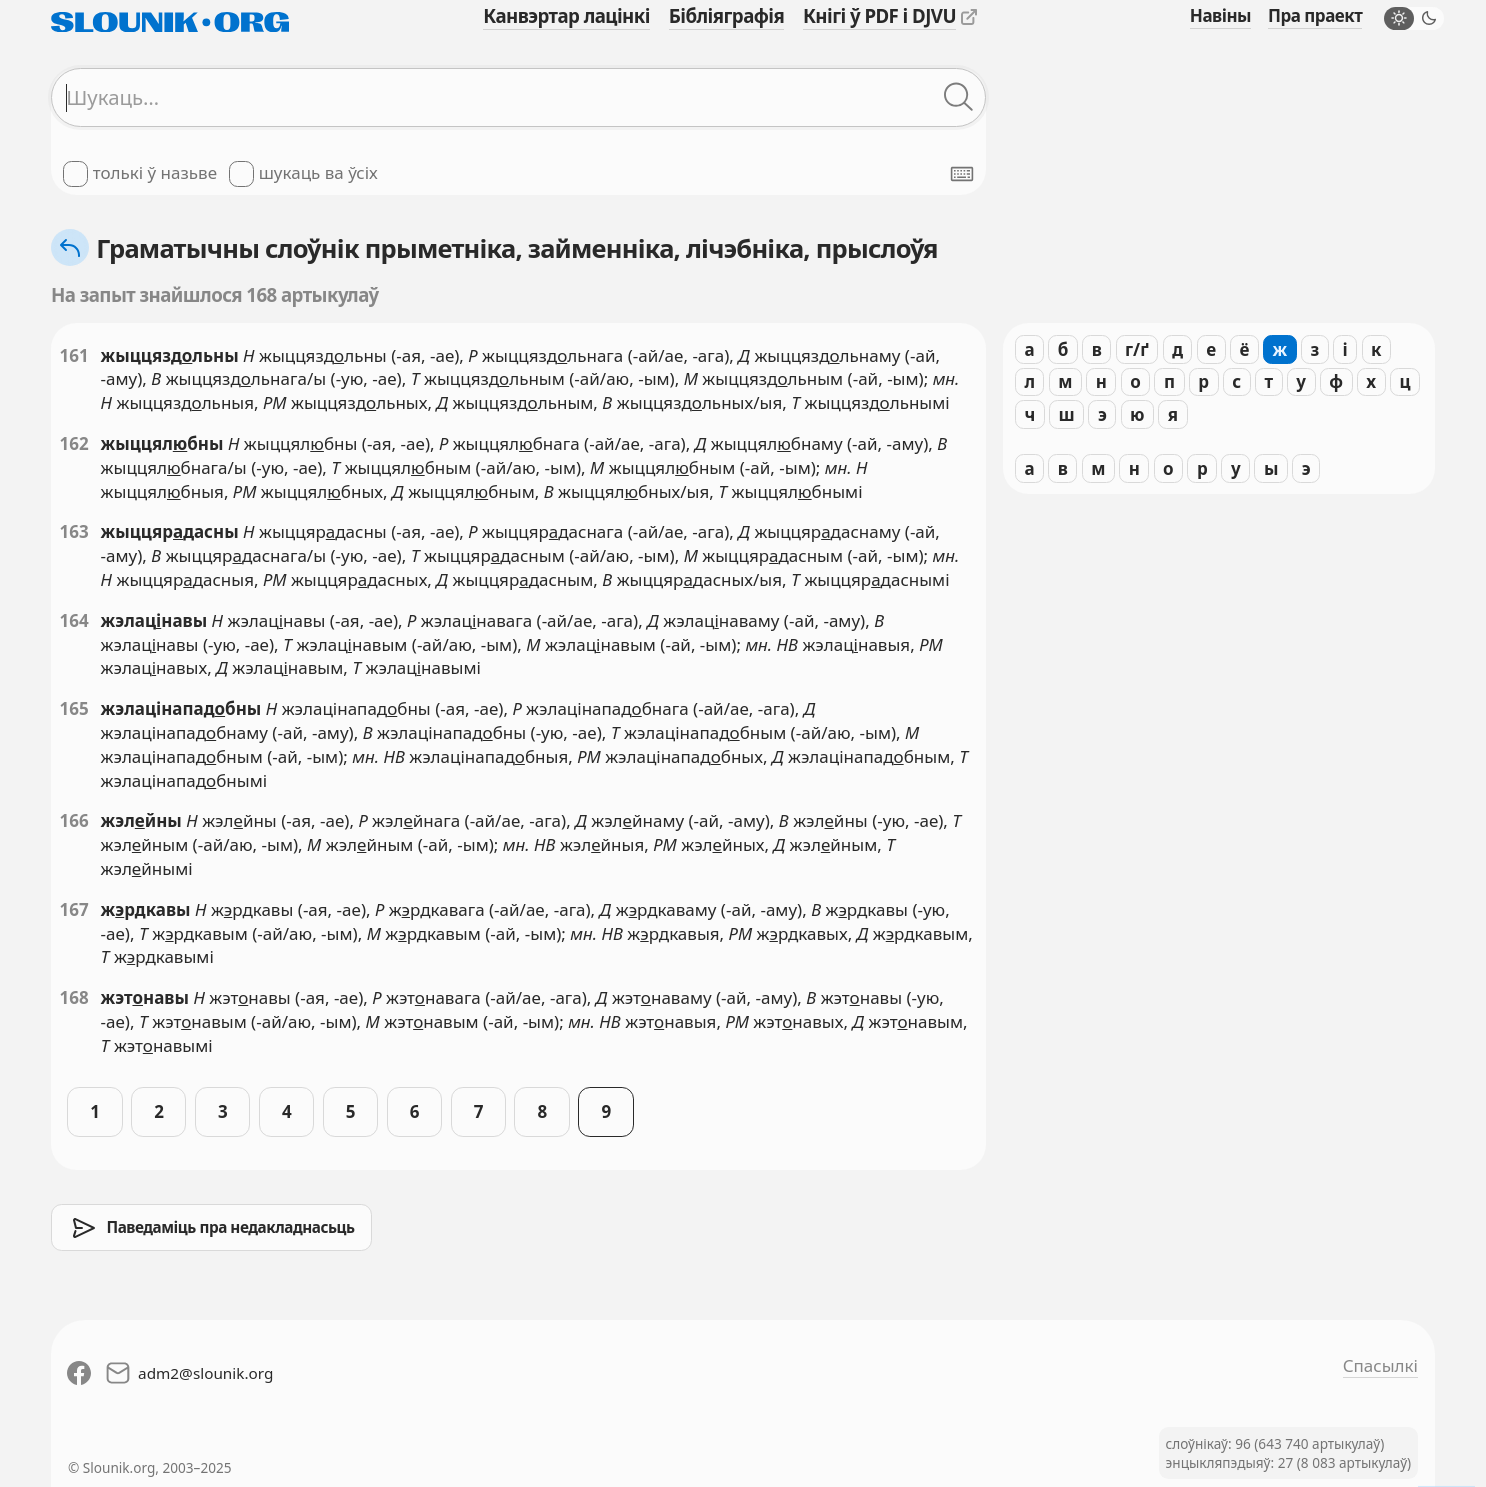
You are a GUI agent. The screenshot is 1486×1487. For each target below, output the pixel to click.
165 (74, 708)
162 (74, 443)
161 (74, 355)
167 (74, 909)
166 (74, 820)
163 (74, 531)
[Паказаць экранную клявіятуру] (962, 174)
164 (74, 620)
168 (74, 997)
